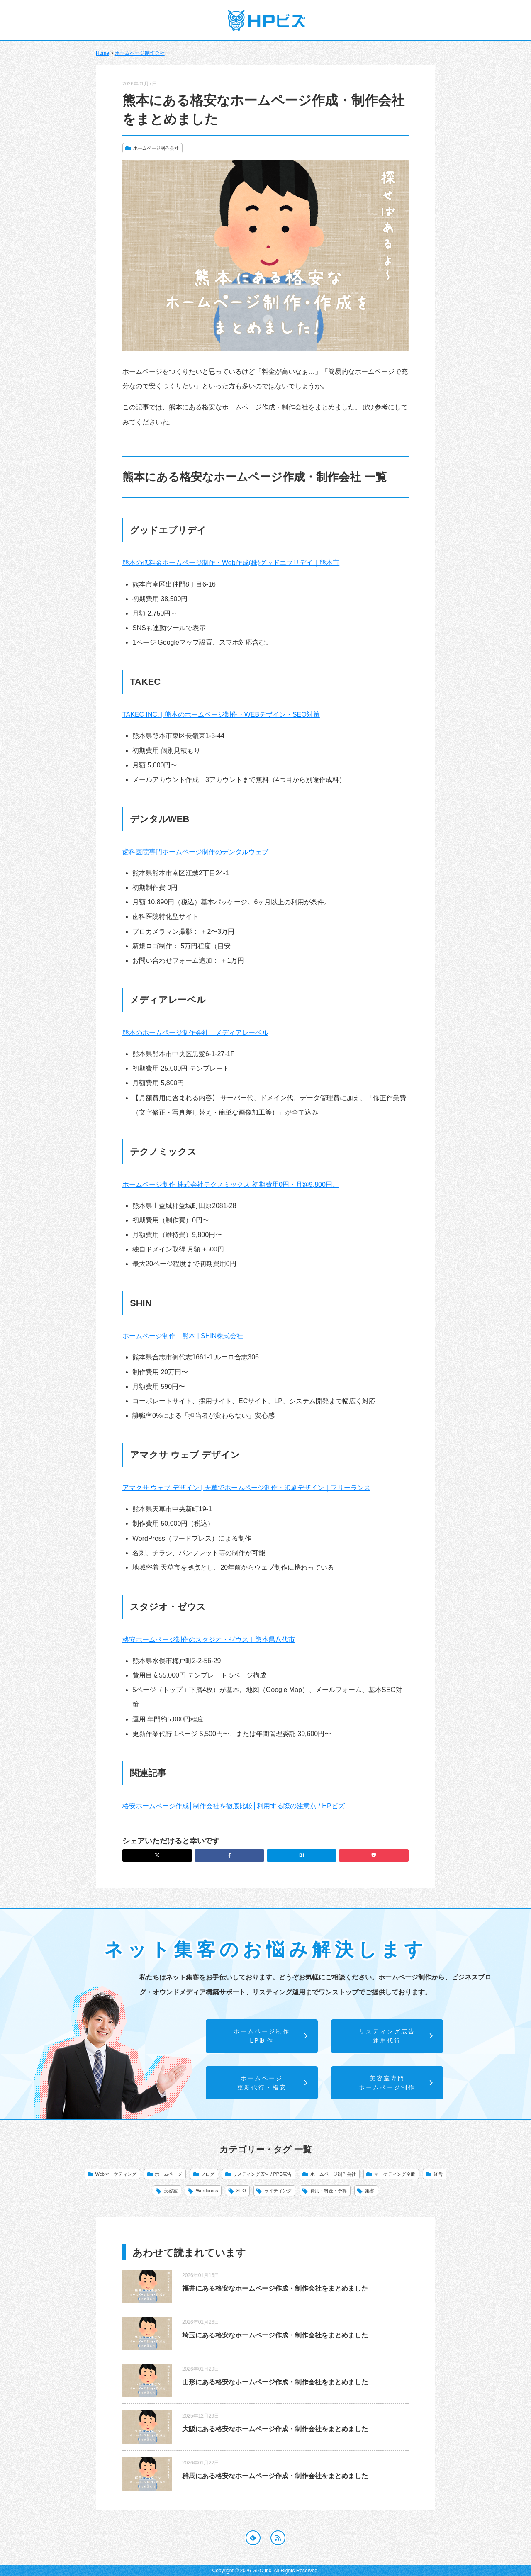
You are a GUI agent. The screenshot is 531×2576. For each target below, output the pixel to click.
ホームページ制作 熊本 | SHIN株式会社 (182, 1335)
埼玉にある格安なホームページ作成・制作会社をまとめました (275, 2335)
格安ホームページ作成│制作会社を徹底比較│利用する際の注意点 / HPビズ (233, 1805)
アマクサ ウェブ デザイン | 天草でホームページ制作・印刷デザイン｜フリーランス (246, 1487)
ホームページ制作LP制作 (271, 2036)
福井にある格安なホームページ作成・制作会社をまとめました (275, 2288)
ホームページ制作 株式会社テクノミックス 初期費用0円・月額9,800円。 (230, 1184)
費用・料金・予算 (328, 2190)
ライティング (278, 2190)
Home (102, 53)
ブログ (207, 2174)
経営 (438, 2174)
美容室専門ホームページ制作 (396, 2083)
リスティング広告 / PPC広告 (262, 2174)
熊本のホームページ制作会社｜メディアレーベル (195, 1032)
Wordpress (207, 2190)
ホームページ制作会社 (140, 53)
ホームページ (168, 2174)
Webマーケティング (115, 2174)
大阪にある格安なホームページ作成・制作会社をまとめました (275, 2428)
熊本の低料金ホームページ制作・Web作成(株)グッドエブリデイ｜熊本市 (230, 562)
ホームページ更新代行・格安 (273, 2083)
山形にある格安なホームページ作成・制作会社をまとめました (275, 2382)
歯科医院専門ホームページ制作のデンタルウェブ (195, 851)
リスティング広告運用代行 (396, 2036)
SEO (241, 2190)
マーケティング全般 (394, 2174)
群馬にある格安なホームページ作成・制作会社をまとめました (275, 2475)
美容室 (171, 2190)
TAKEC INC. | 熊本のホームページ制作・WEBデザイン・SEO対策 (221, 714)
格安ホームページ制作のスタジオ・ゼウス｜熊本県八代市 (208, 1639)
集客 (369, 2190)
